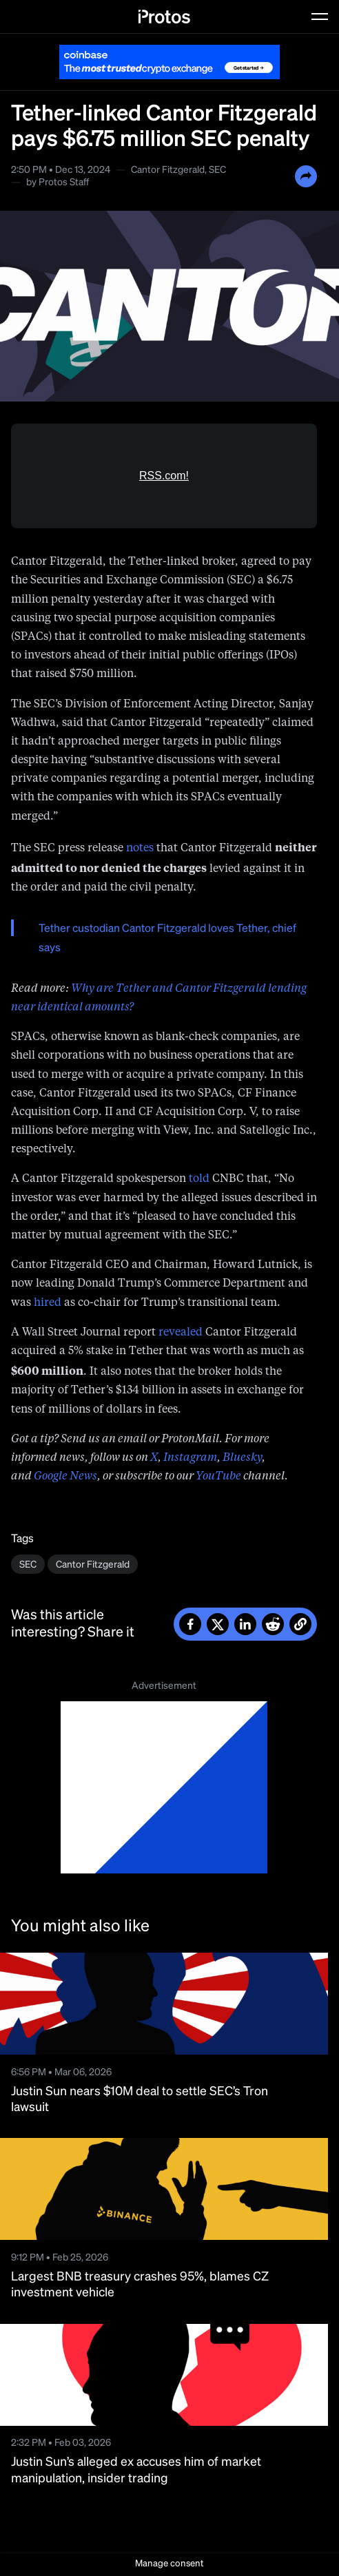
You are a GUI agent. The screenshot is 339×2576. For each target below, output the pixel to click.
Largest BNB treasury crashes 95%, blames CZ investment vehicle (140, 2285)
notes (140, 848)
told (199, 1179)
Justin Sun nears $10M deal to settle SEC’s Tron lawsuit (139, 2100)
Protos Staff (64, 182)
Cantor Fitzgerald (168, 170)
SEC (217, 170)
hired (47, 1303)
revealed (180, 1332)
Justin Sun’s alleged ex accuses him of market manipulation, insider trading (136, 2470)
